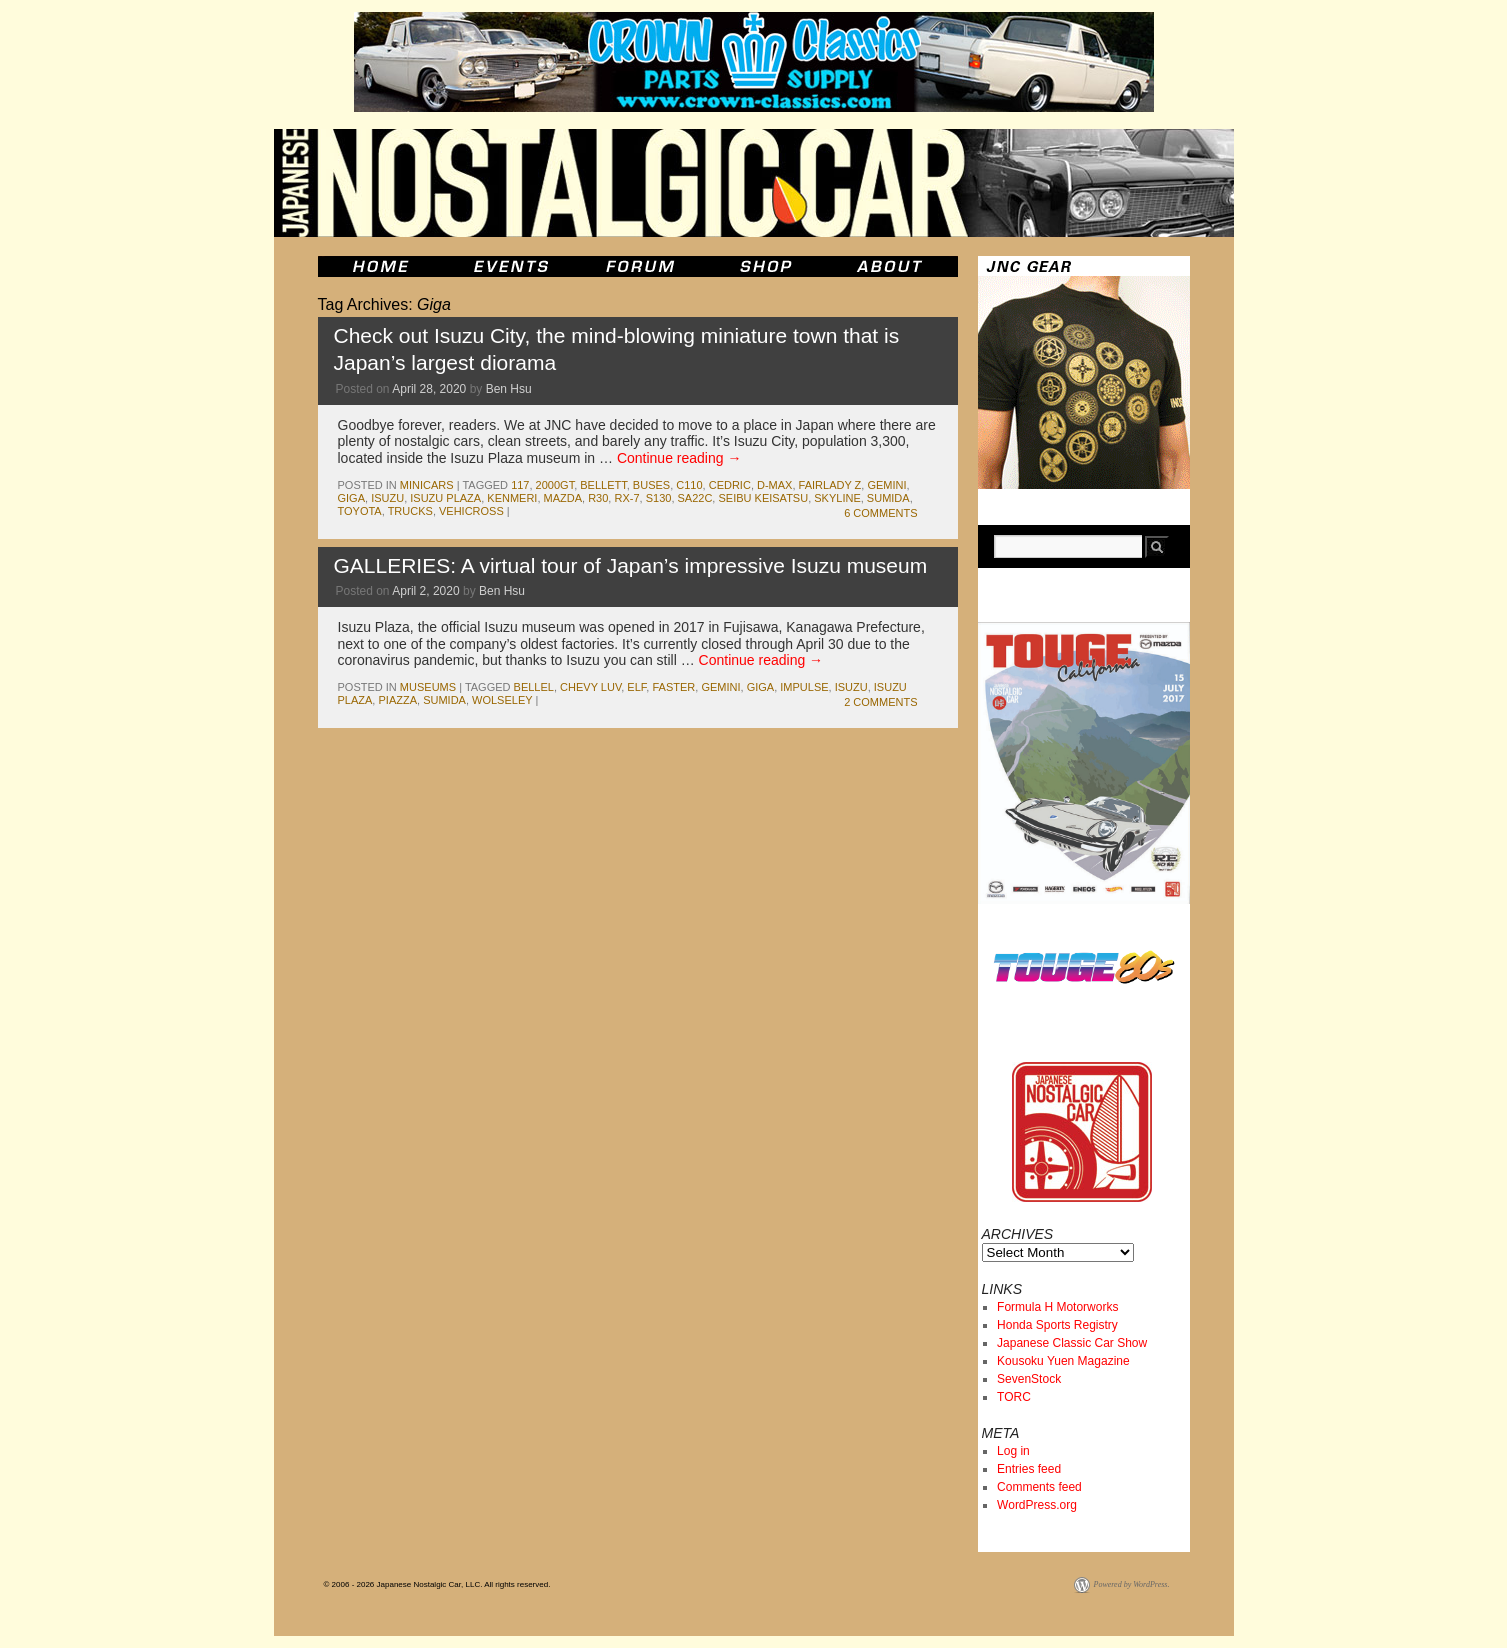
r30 (598, 498)
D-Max (774, 485)
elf (636, 687)
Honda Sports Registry (1057, 1325)
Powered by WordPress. (1132, 1584)
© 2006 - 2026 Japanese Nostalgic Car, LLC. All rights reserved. (437, 1584)
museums (428, 687)
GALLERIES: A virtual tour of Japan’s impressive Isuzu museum (631, 565)
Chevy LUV (590, 687)
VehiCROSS (471, 511)
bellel (534, 687)
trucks (410, 511)
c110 (689, 485)
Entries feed (1029, 1469)
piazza (397, 700)
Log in (1013, 1451)
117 (520, 485)
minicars (427, 485)
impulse (804, 687)
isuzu (387, 498)
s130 (659, 498)
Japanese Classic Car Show (1072, 1343)
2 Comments (880, 702)
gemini (886, 485)
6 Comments (880, 513)
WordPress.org (1037, 1505)
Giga (352, 498)
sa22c (695, 498)
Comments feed (1039, 1487)
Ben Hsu (509, 389)
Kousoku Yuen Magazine (1063, 1361)
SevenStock (1029, 1379)
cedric (730, 485)
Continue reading (679, 458)
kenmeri (512, 498)
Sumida (888, 498)
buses (651, 485)
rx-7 (626, 498)
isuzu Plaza (445, 498)
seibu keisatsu (763, 498)
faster (673, 687)
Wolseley (502, 700)
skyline (837, 498)
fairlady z (830, 485)
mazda (563, 498)
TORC (1014, 1397)
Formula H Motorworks (1057, 1307)
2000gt (555, 485)
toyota (360, 511)
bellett (603, 485)
